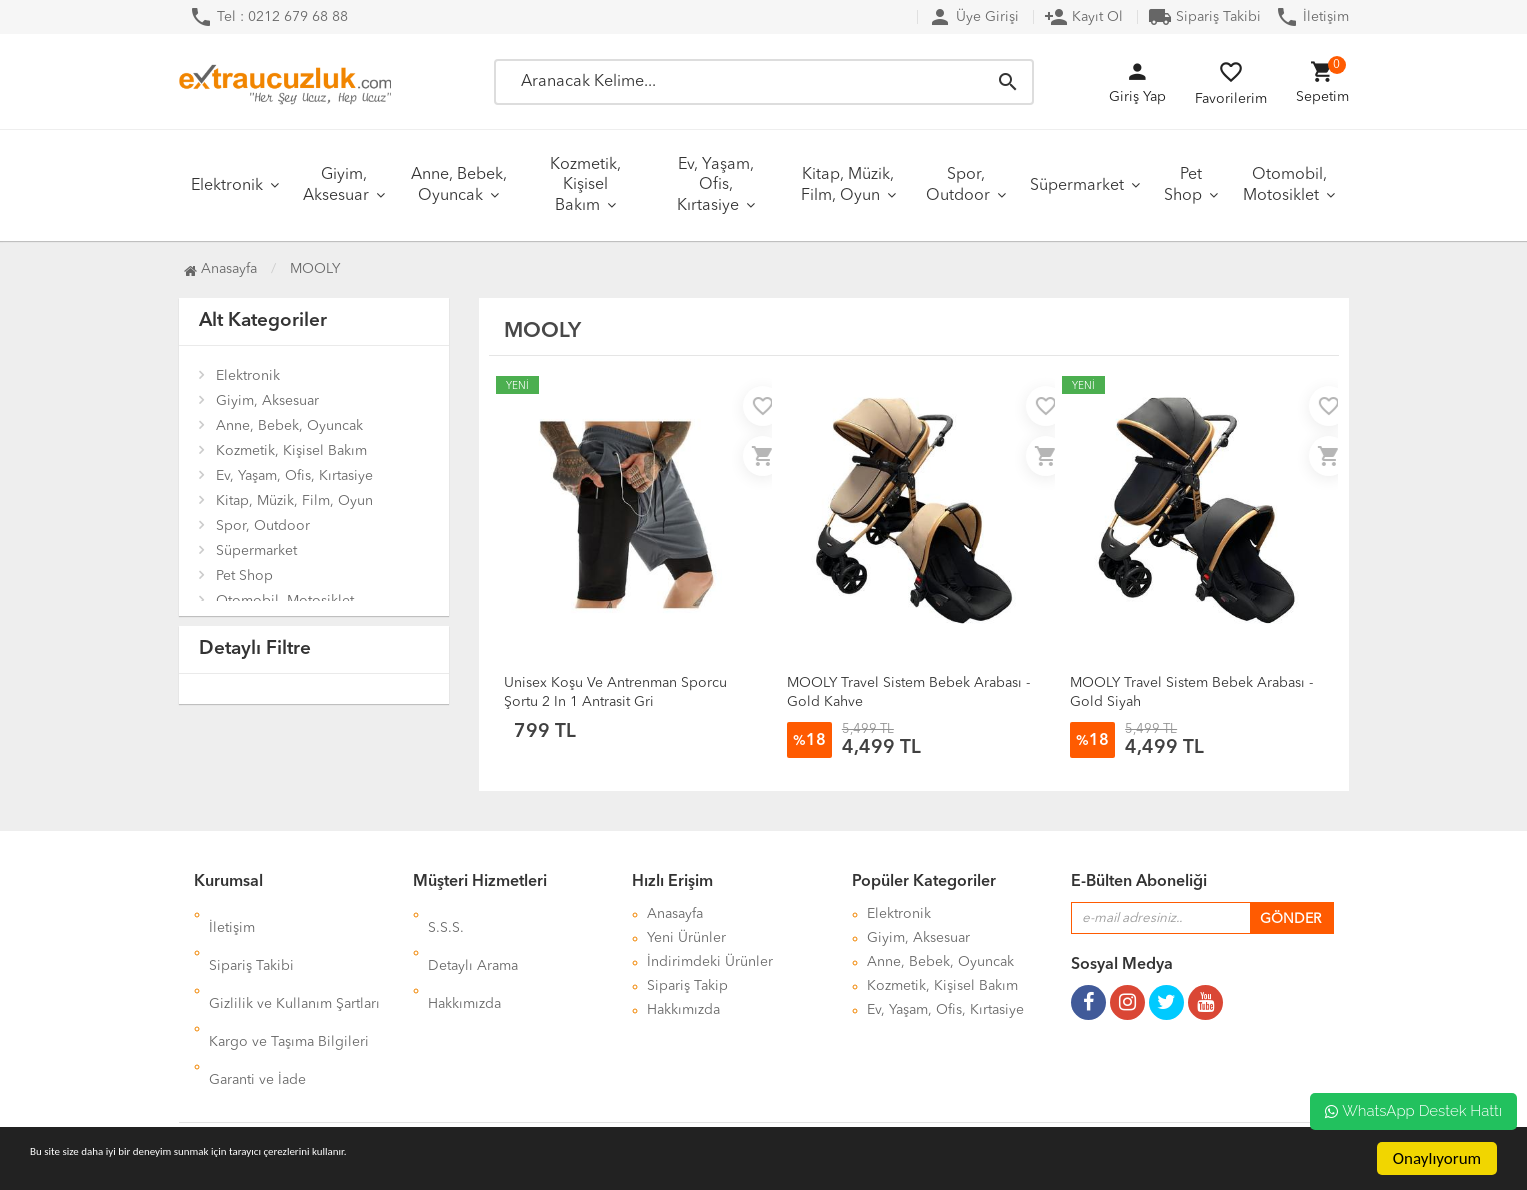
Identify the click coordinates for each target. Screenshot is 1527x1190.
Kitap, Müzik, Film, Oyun (848, 185)
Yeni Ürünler (686, 938)
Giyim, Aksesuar (336, 185)
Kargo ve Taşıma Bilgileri (289, 986)
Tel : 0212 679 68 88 (268, 17)
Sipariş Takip (687, 986)
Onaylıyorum (1437, 1158)
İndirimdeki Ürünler (710, 962)
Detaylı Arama (473, 938)
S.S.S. (446, 914)
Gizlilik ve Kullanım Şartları (294, 962)
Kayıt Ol (1083, 17)
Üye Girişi (973, 17)
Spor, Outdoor (958, 185)
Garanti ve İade (257, 1010)
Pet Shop (1183, 185)
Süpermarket (1077, 186)
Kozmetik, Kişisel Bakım (585, 185)
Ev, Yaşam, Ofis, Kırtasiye (715, 185)
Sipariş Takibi (1204, 17)
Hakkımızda (464, 962)
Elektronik (227, 186)
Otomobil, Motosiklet (1285, 185)
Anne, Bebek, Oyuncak (459, 185)
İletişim (1312, 17)
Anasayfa (220, 269)
